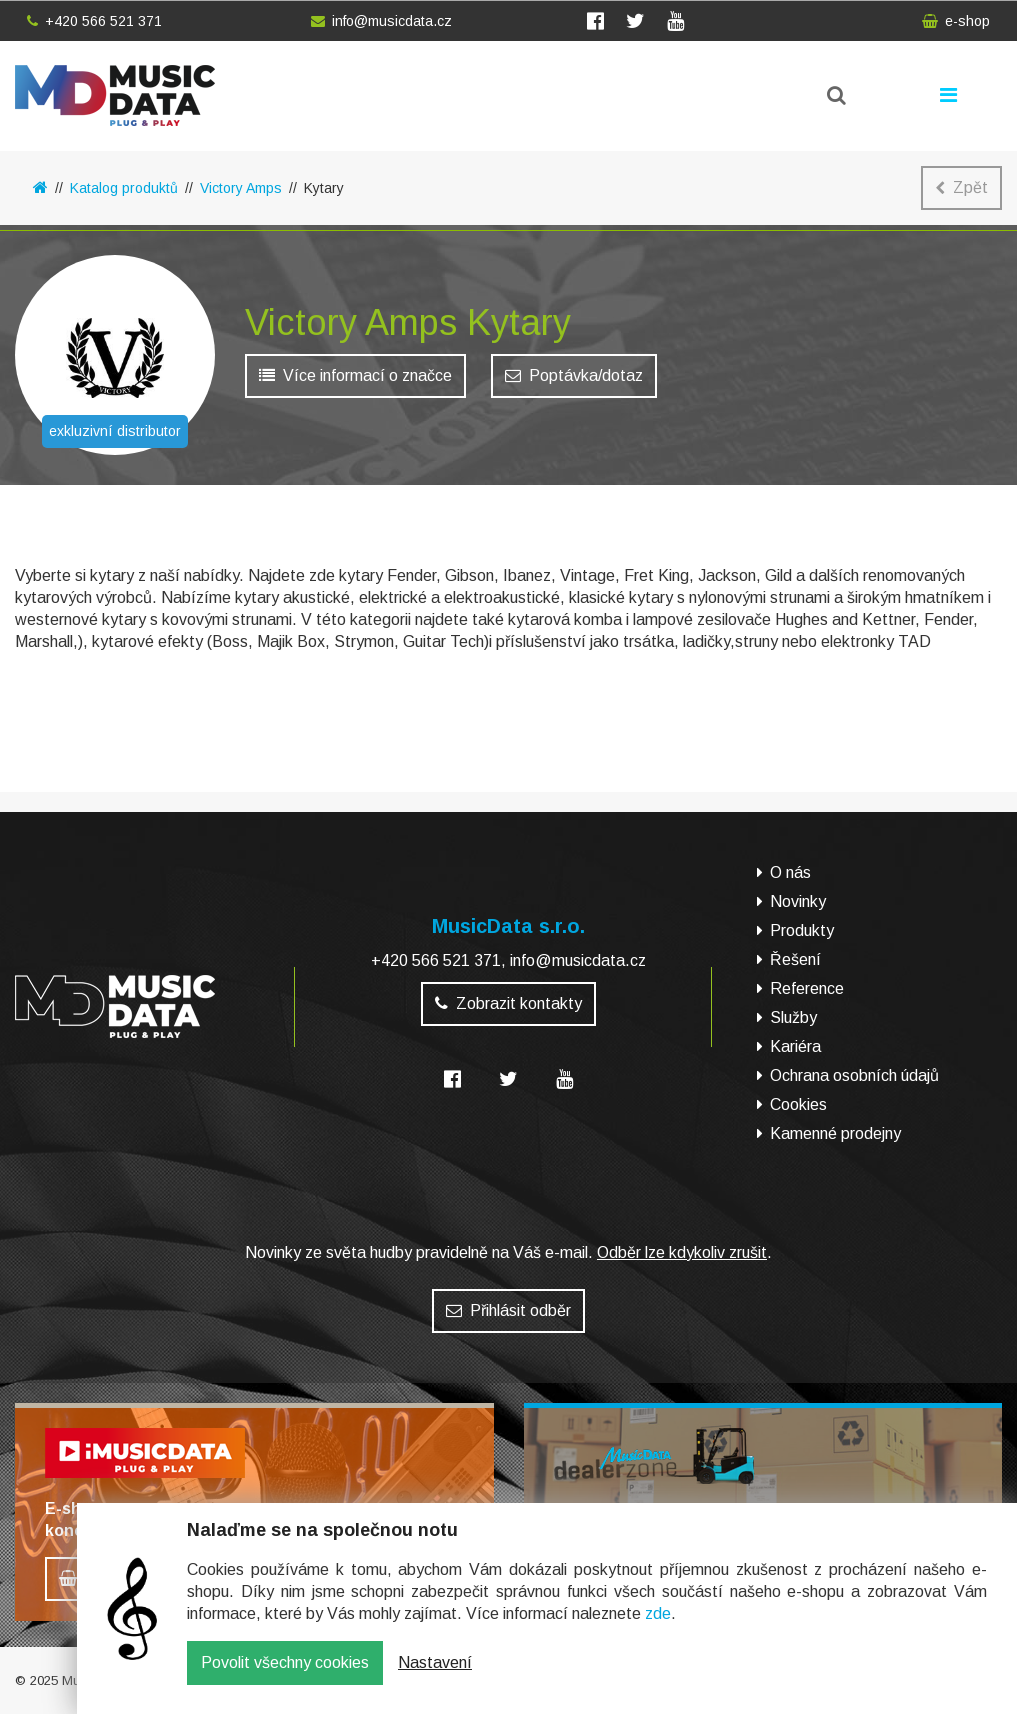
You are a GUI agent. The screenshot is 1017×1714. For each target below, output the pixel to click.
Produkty (802, 930)
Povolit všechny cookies (285, 1676)
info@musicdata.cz (381, 21)
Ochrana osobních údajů (854, 1075)
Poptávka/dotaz (574, 380)
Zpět (961, 187)
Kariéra (795, 1046)
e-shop (956, 21)
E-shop (67, 699)
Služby (793, 1017)
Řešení (795, 959)
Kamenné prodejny (835, 1133)
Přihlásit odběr (508, 1310)
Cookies (798, 1104)
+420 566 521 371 (94, 21)
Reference (807, 988)
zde (658, 1627)
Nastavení (435, 1676)
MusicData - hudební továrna (115, 95)
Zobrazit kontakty (508, 1003)
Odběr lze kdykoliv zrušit (682, 1252)
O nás (790, 872)
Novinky (798, 901)
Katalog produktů (124, 188)
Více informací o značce (355, 380)
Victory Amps (241, 188)
